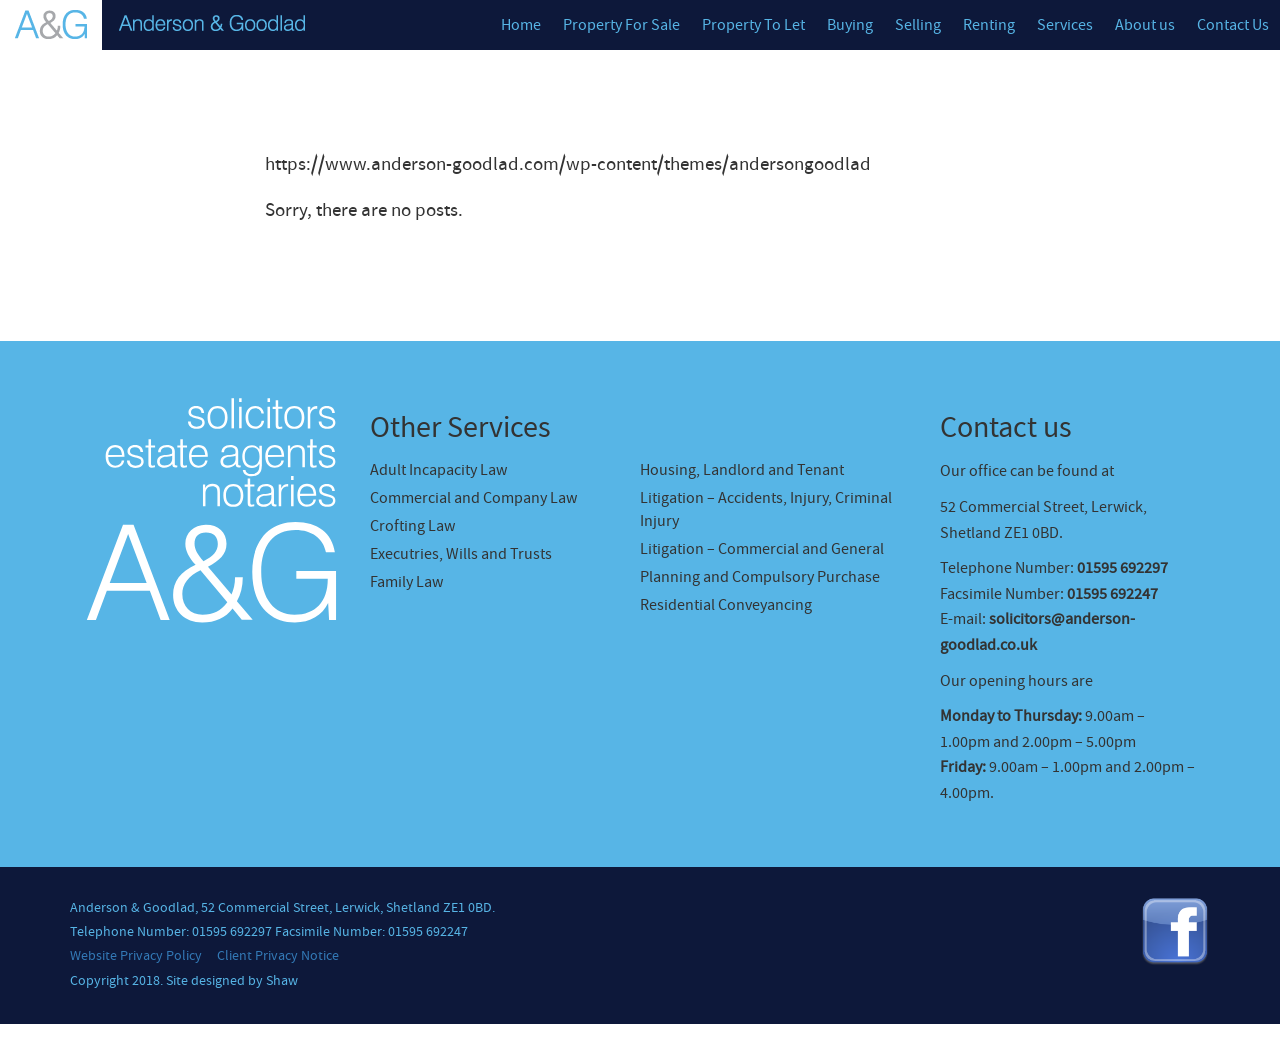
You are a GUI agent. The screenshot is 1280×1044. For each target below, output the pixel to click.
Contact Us (1233, 25)
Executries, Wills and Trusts (461, 554)
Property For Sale (621, 25)
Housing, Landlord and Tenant (742, 470)
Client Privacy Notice (278, 956)
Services (1065, 25)
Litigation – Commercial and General (762, 549)
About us (1145, 25)
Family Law (406, 582)
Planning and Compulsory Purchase (760, 577)
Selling (918, 25)
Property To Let (753, 25)
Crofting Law (412, 526)
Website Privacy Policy (136, 956)
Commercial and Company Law (473, 498)
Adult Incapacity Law (438, 470)
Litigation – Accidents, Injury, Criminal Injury (766, 509)
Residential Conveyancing (726, 605)
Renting (989, 25)
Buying (850, 25)
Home (521, 25)
